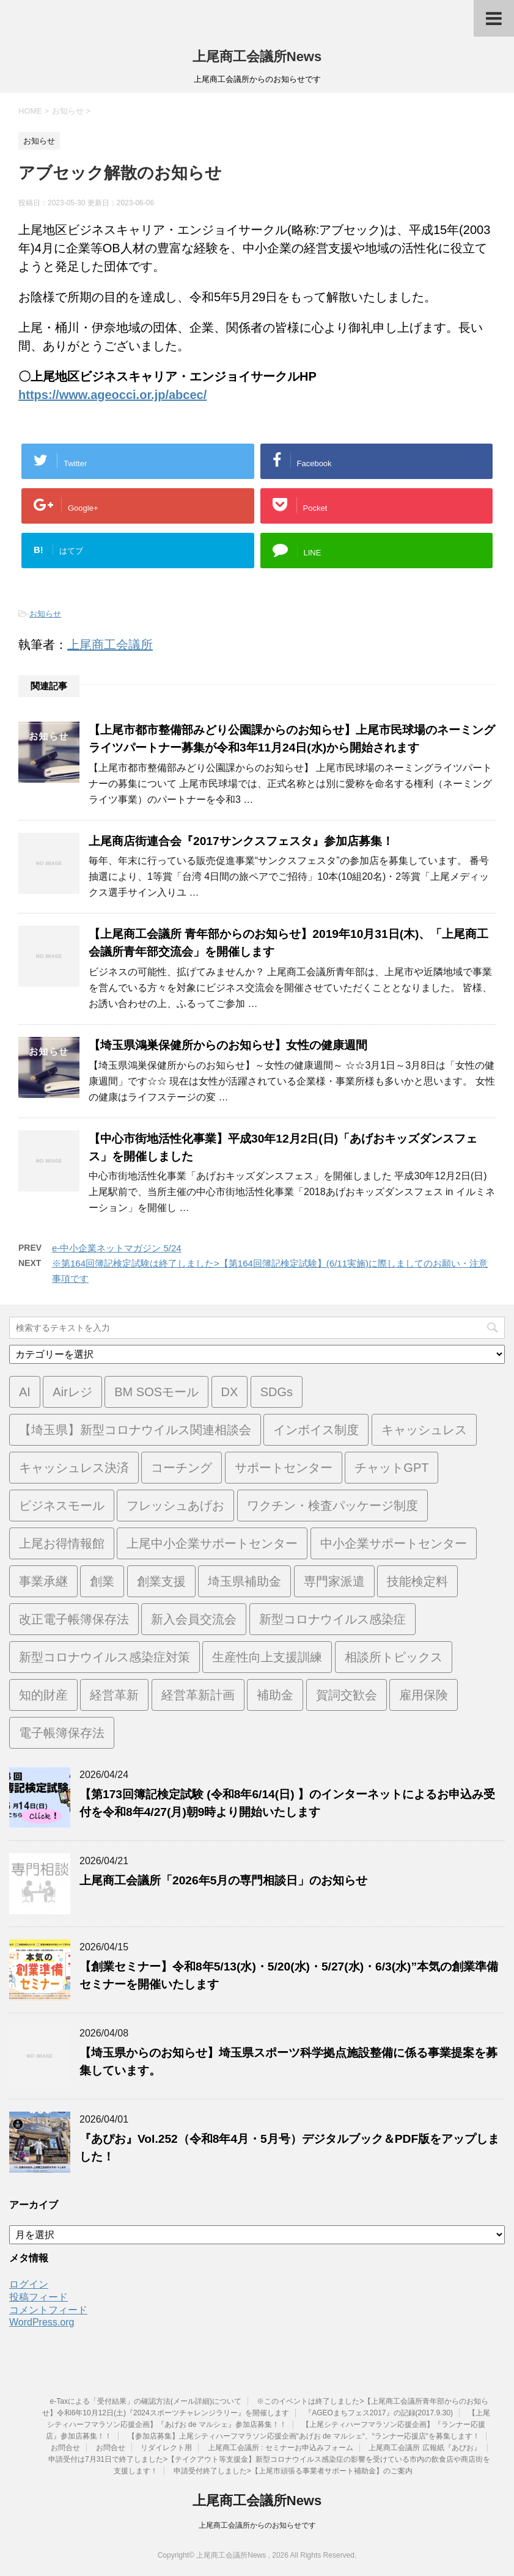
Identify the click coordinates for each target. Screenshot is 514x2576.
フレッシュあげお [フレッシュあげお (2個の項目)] (175, 1505)
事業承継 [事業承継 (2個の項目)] (43, 1581)
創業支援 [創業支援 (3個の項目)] (161, 1581)
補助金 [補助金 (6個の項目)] (275, 1695)
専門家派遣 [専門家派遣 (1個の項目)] (334, 1581)
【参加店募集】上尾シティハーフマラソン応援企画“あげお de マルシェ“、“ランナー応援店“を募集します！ (304, 2436)
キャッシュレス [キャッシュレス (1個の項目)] (424, 1429)
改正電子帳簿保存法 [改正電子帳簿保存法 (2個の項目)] (74, 1619)
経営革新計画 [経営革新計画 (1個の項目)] (198, 1695)
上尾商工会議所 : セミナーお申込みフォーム (280, 2447)
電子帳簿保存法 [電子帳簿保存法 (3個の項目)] (62, 1733)
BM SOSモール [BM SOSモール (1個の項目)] (156, 1392)
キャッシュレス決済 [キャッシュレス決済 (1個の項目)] (74, 1467)
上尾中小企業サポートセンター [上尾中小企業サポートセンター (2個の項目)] (212, 1543)
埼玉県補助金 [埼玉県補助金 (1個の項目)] (244, 1581)
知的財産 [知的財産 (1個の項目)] (43, 1695)
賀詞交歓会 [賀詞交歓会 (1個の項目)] (346, 1695)
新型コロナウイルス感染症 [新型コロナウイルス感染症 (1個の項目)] (332, 1619)
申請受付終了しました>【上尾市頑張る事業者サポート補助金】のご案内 (293, 2471)
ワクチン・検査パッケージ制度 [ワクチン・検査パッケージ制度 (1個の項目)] (332, 1505)
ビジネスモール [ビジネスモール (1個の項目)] (62, 1505)
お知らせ (45, 613)
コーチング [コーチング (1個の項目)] (181, 1467)
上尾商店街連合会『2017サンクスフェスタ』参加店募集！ (241, 841)
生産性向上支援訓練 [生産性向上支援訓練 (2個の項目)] (267, 1657)
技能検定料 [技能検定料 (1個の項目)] (417, 1581)
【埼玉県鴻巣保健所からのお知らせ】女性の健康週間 (228, 1045)
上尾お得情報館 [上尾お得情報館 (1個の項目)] (62, 1543)
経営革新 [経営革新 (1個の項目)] (114, 1695)
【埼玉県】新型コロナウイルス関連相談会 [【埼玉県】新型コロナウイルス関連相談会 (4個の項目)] (135, 1429)
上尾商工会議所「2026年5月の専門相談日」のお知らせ (223, 1880)
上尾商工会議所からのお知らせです (257, 2525)
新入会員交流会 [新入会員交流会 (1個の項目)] (194, 1619)
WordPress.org (41, 2322)
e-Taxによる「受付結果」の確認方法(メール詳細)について (145, 2401)
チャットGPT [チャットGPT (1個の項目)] (391, 1467)
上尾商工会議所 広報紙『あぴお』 (424, 2447)
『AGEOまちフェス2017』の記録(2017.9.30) (378, 2413)
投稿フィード (38, 2297)
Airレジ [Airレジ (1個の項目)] (72, 1392)
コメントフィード (48, 2310)
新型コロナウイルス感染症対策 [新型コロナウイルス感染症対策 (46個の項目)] (104, 1657)
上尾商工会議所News (257, 56)
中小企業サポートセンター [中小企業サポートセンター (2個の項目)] (393, 1543)
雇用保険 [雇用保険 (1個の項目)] (423, 1695)
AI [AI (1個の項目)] (25, 1392)
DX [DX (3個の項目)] (229, 1392)
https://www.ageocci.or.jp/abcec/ (112, 394)
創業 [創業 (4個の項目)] (102, 1581)
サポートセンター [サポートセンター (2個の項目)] (283, 1467)
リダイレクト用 (166, 2447)
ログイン (28, 2284)
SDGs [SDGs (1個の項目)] (276, 1392)
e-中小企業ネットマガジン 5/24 (117, 1248)
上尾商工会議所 (110, 644)
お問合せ (65, 2447)
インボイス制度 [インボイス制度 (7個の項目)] (316, 1429)
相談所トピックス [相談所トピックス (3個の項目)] (393, 1657)
